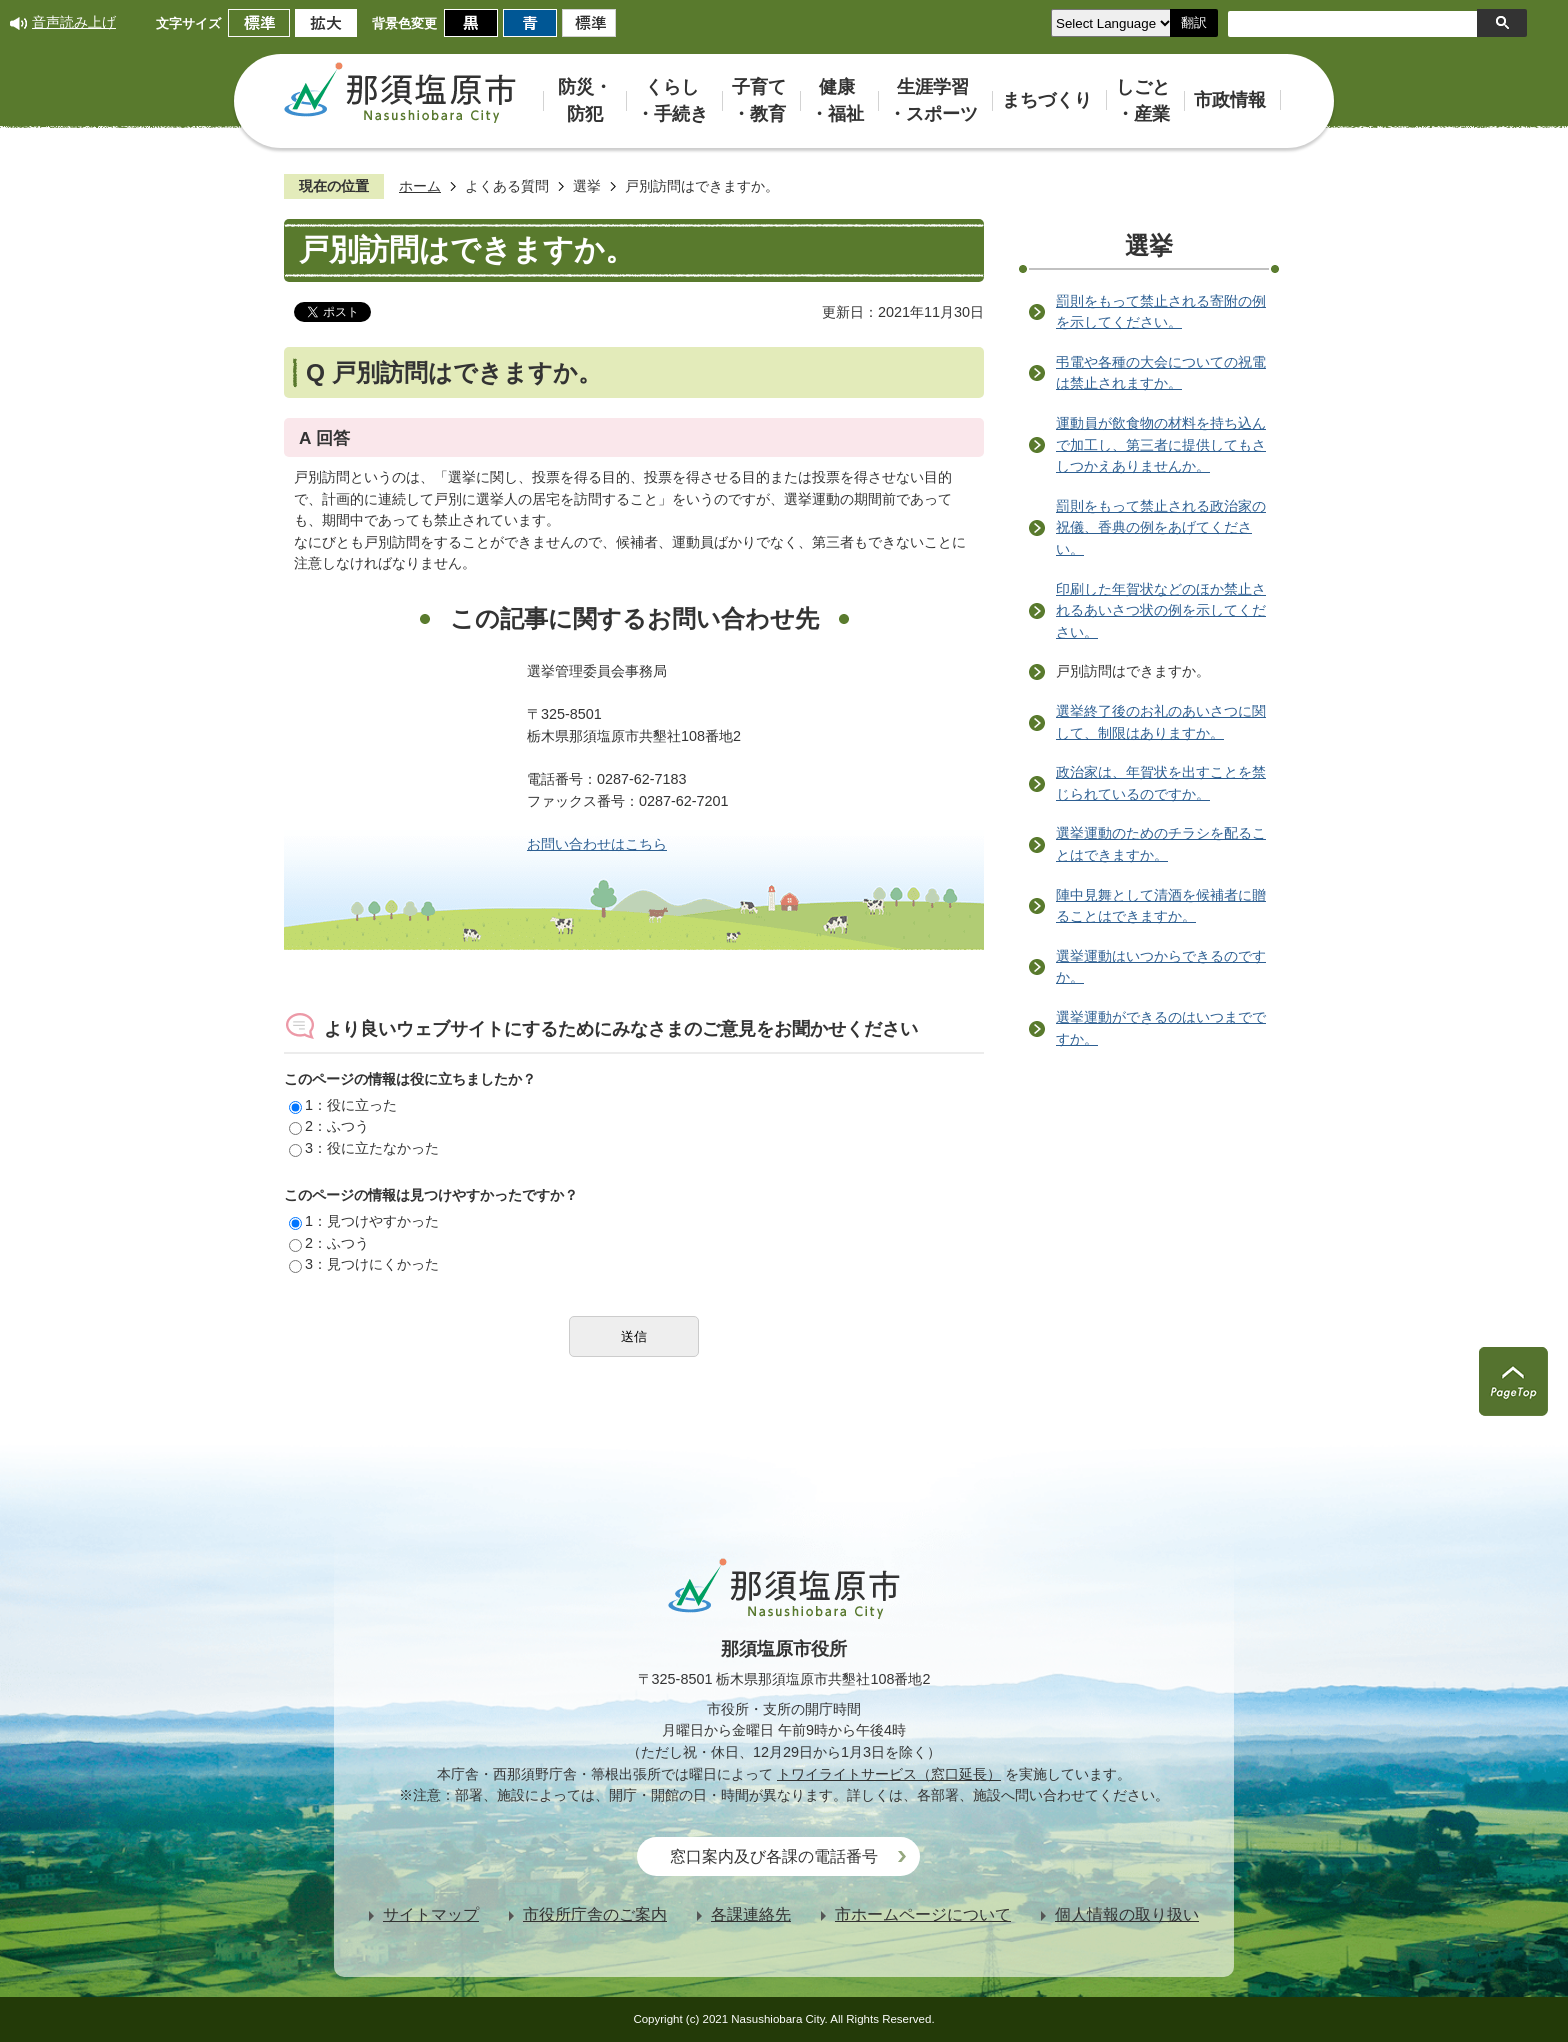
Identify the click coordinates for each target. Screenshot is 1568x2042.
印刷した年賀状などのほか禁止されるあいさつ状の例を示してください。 (1161, 610)
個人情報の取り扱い (1127, 1914)
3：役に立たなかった (364, 1148)
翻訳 (1194, 22)
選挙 (587, 186)
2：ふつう (329, 1126)
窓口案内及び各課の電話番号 (774, 1856)
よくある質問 (507, 186)
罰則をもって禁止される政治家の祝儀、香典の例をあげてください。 (1161, 527)
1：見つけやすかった (364, 1221)
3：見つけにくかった (364, 1264)
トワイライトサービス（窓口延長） (889, 1774)
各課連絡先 (751, 1914)
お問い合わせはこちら (597, 844)
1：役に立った (343, 1105)
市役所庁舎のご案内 (595, 1914)
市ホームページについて (923, 1914)
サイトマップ (431, 1914)
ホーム (420, 186)
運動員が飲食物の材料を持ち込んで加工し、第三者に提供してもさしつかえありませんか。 (1161, 444)
